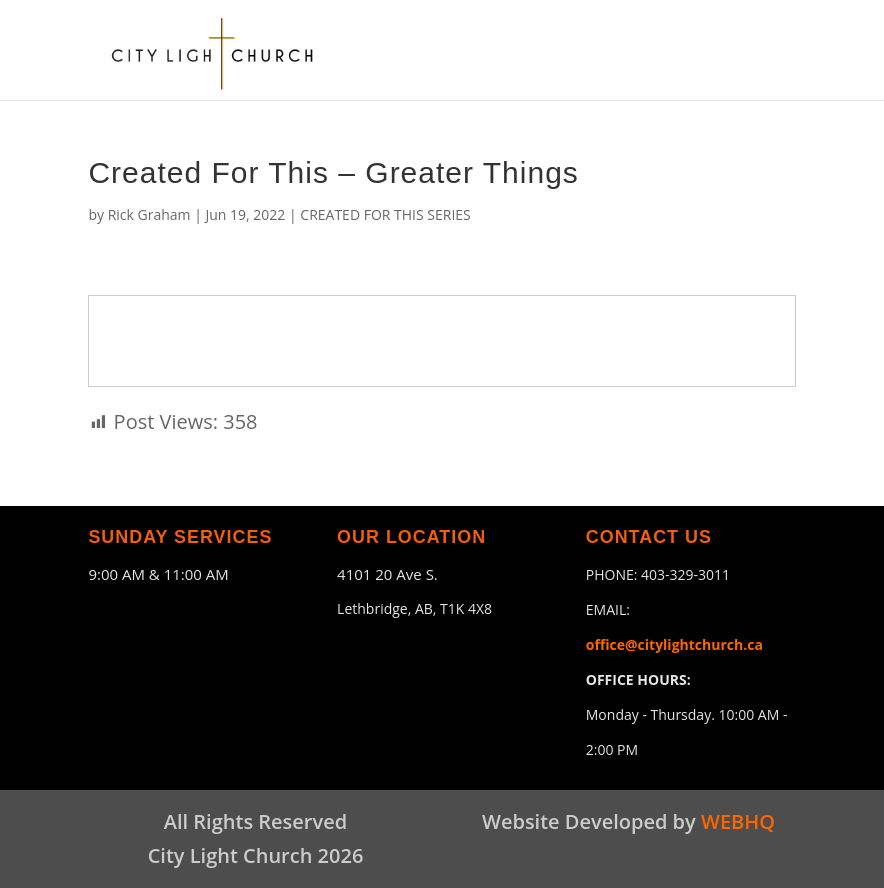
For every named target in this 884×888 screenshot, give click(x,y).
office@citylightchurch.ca (674, 644)
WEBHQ (738, 821)
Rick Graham (149, 214)
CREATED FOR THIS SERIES (385, 214)
